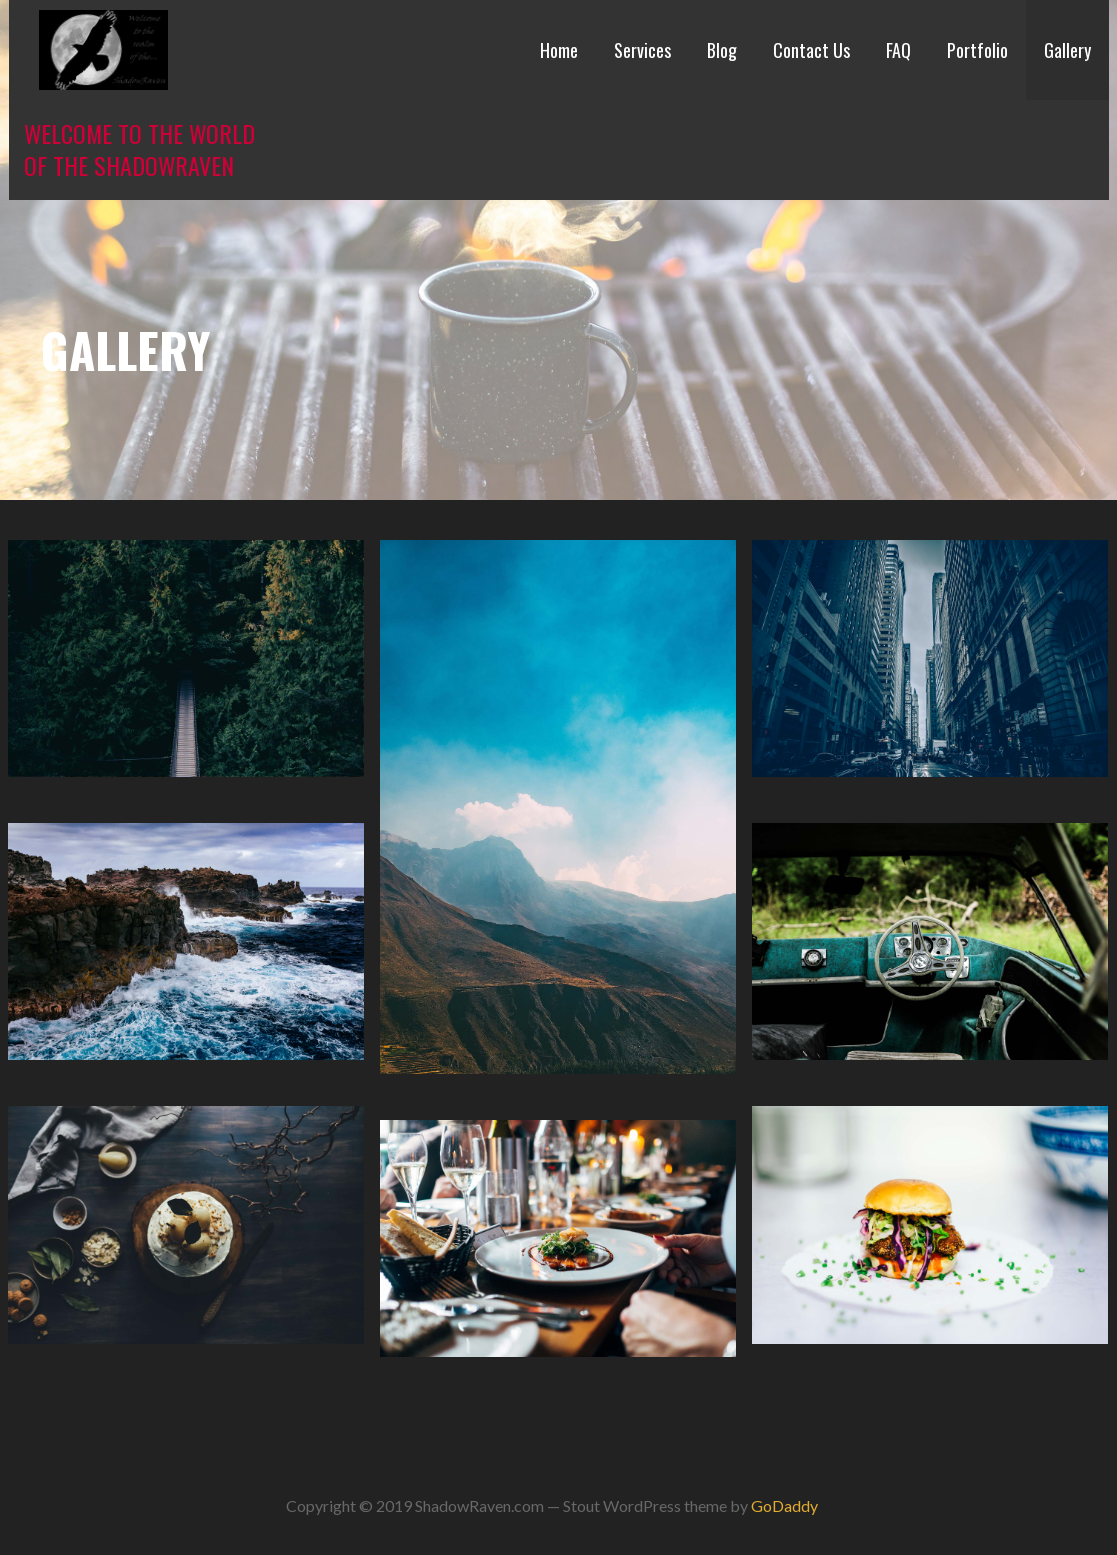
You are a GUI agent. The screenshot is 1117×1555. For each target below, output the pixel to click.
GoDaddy (784, 1505)
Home (559, 50)
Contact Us (811, 50)
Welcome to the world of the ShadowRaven (139, 149)
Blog (722, 50)
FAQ (898, 50)
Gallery (1067, 50)
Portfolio (977, 50)
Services (642, 50)
